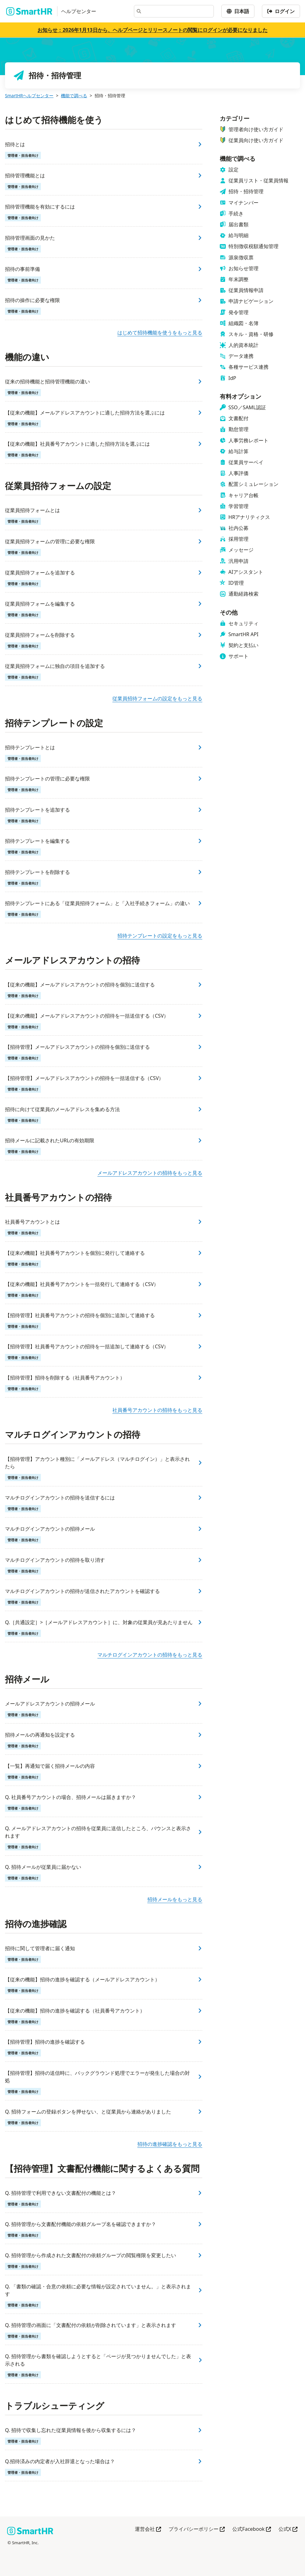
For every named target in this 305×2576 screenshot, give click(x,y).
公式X (288, 2529)
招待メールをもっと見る (174, 1899)
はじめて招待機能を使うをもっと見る (159, 332)
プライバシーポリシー (197, 2529)
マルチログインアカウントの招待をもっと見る (149, 1654)
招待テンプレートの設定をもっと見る (159, 935)
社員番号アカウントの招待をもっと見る (157, 1410)
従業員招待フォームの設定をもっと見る (157, 698)
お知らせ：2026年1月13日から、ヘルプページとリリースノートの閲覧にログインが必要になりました (152, 29)
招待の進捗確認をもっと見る (169, 2144)
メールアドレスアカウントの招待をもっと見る (149, 1172)
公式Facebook (251, 2529)
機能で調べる (74, 95)
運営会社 (148, 2529)
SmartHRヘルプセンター (29, 95)
